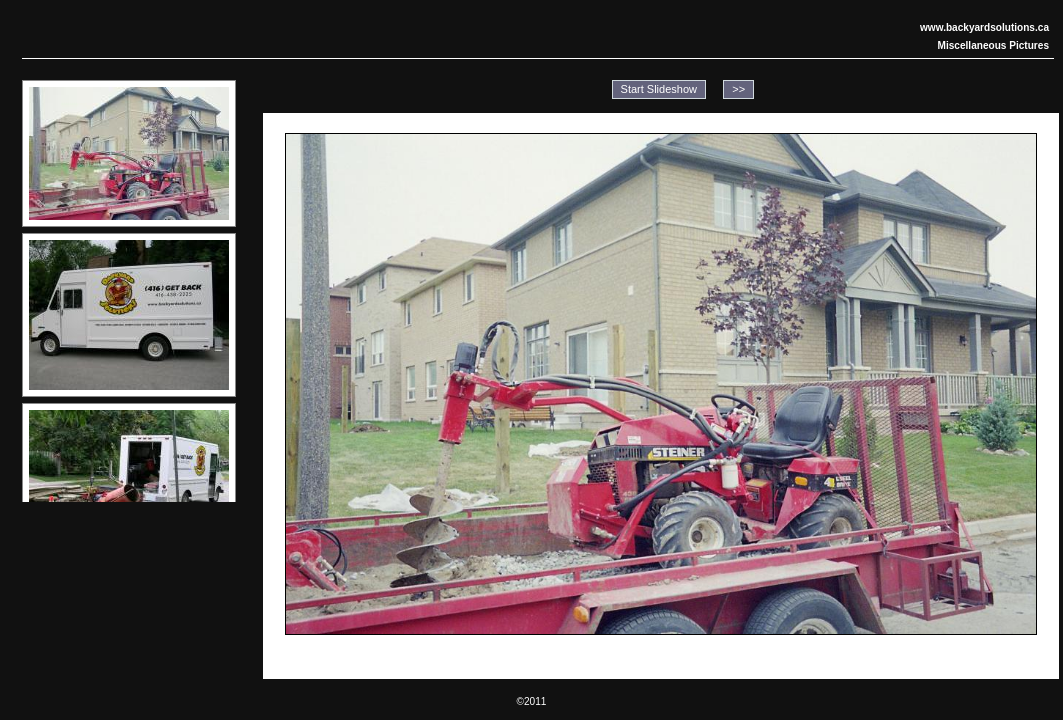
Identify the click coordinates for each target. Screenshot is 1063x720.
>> (738, 89)
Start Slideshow (659, 89)
